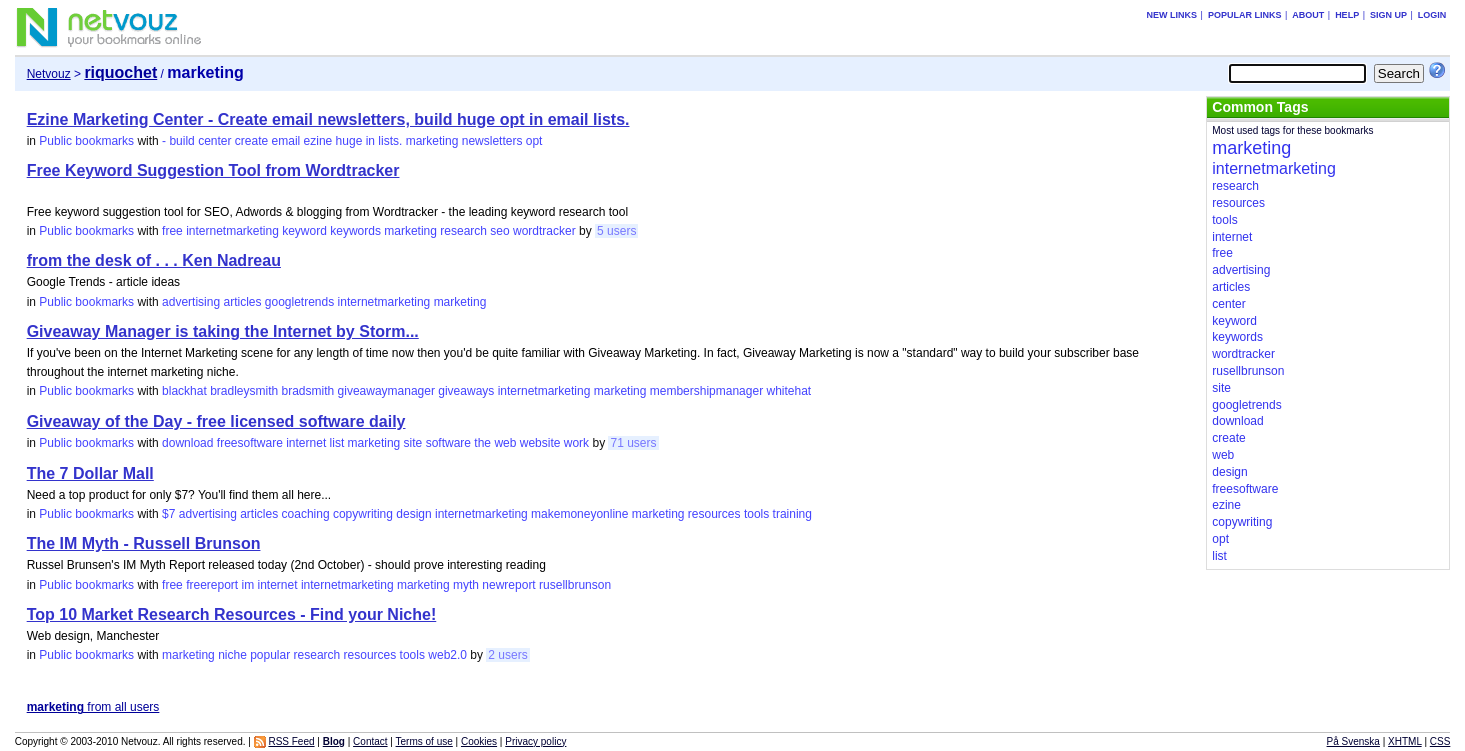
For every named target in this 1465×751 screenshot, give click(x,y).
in (370, 141)
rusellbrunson (575, 585)
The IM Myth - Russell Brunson (144, 543)
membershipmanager (706, 391)
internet (306, 443)
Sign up (1388, 15)
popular (270, 655)
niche (232, 655)
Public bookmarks (86, 141)
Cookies (479, 741)
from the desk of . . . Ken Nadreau (154, 260)
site (413, 443)
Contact (370, 741)
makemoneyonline (579, 514)
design (413, 514)
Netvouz (49, 74)
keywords (355, 231)
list (337, 443)
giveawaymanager (386, 391)
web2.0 (447, 655)
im (248, 585)
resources (714, 514)
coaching (306, 514)
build (181, 141)
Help (1347, 15)
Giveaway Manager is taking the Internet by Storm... (223, 331)
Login (1432, 15)
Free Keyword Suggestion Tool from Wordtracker (213, 170)
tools (756, 514)
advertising (191, 302)
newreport (508, 585)
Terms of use (424, 741)
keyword (304, 231)
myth (466, 585)
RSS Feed (291, 741)
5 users (616, 231)
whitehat (788, 391)
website (540, 443)
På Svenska (1353, 741)
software (448, 443)
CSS (1440, 741)
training (792, 514)
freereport (212, 585)
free (172, 231)
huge (349, 141)
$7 (168, 514)
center (214, 141)
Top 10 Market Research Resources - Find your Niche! (232, 614)
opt (534, 141)
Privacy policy (535, 741)
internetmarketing (232, 231)
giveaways (466, 391)
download (187, 443)
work (576, 443)
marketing (432, 141)
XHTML (1405, 741)
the (482, 443)
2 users (507, 655)
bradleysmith (244, 391)
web (505, 443)
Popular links (1245, 15)
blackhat (184, 391)
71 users (633, 443)
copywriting (363, 514)
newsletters (492, 141)
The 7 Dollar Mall (90, 473)
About (1308, 15)
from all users (93, 707)
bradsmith (308, 391)
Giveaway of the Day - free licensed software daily (216, 421)
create (251, 141)
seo (499, 231)
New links (1172, 15)
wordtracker (544, 231)
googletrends (299, 302)
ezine (318, 141)
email (286, 141)
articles (242, 302)
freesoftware (250, 443)
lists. (390, 141)
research (463, 231)
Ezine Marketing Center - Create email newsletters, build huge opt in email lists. (328, 119)
